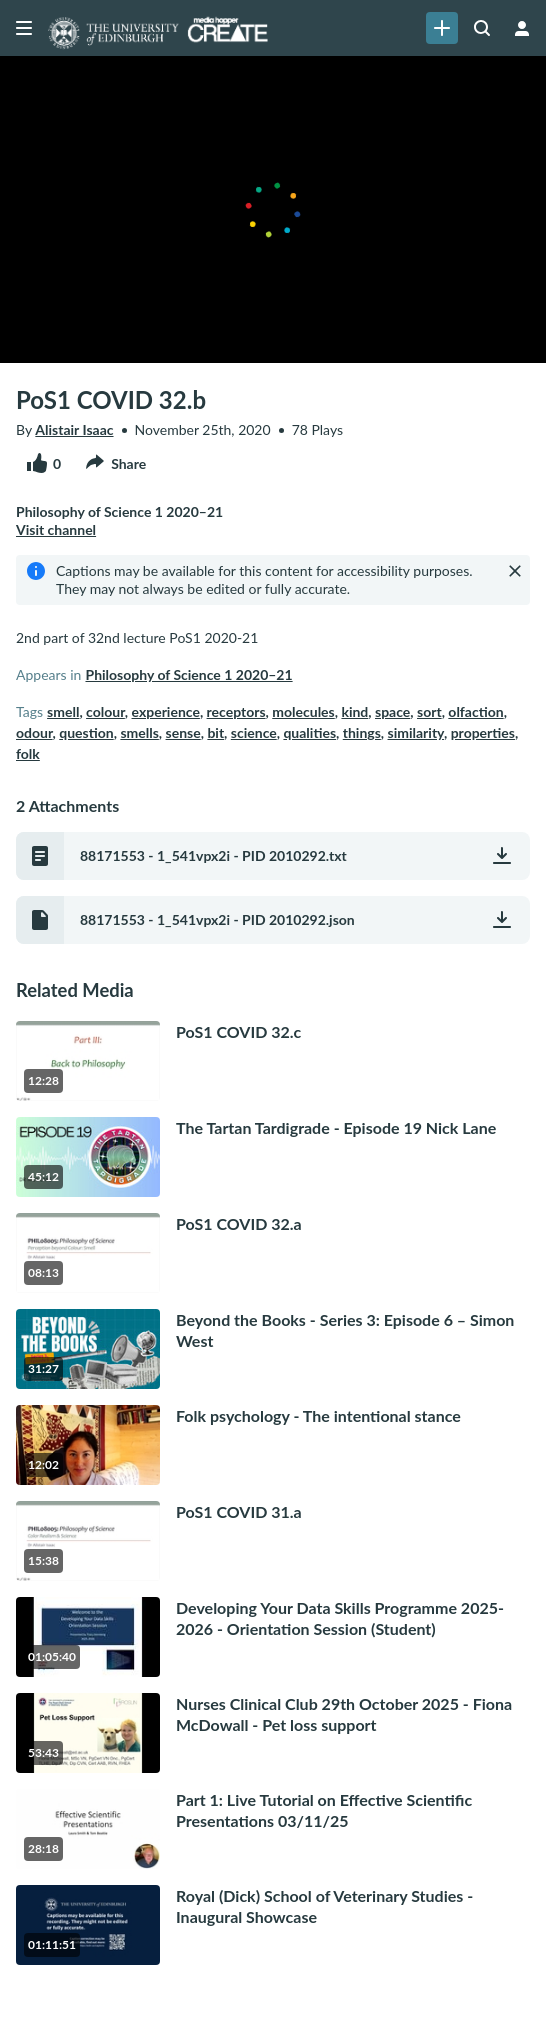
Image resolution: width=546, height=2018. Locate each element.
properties (483, 732)
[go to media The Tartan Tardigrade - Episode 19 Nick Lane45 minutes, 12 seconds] (273, 1157)
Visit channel (56, 529)
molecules (303, 711)
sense (183, 732)
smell (63, 711)
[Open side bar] (24, 28)
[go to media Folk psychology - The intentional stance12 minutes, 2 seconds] (273, 1445)
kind (354, 711)
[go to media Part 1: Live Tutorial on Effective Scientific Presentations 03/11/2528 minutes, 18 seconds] (273, 1829)
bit (215, 732)
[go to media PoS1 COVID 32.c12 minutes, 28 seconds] (273, 1061)
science (254, 732)
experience (166, 711)
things (362, 732)
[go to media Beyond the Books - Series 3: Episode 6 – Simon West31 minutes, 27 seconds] (273, 1349)
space (392, 711)
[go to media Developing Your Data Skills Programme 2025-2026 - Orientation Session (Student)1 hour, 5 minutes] (273, 1637)
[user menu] (522, 28)
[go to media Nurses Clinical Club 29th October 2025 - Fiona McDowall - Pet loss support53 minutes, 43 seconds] (273, 1733)
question (86, 732)
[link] (442, 28)
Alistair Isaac (74, 429)
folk (28, 753)
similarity (416, 732)
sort (429, 711)
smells (139, 732)
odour (34, 732)
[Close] (515, 571)
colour (105, 711)
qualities (309, 732)
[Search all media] (482, 28)
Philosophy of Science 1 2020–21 (188, 674)
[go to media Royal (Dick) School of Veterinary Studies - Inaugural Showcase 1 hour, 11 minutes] (273, 1925)
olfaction (475, 711)
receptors (236, 711)
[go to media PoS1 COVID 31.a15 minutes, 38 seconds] (273, 1541)
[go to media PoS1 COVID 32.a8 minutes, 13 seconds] (273, 1253)
